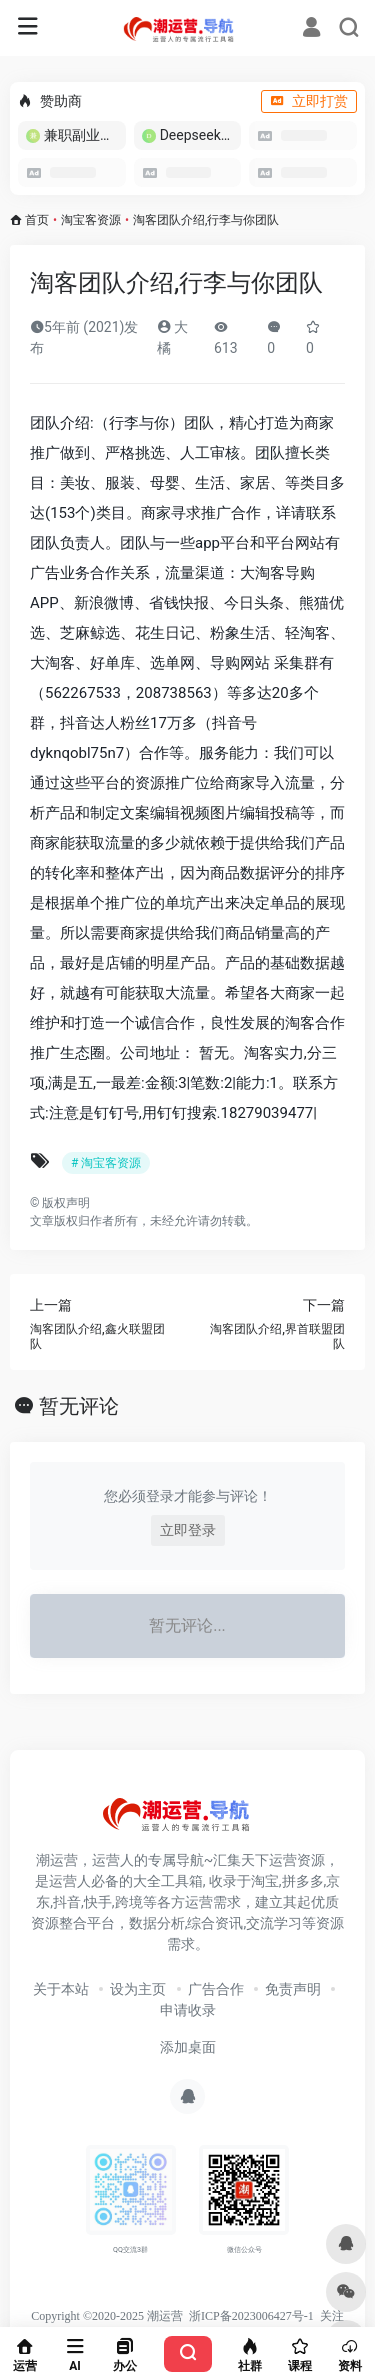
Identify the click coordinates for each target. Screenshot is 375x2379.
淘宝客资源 (91, 220)
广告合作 (216, 1989)
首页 (37, 220)
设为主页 (138, 1989)
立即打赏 (309, 101)
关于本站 (61, 1989)
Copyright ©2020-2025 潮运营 (107, 2316)
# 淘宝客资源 (106, 1163)
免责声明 (293, 1989)
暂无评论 (79, 1406)
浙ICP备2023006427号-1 (251, 2316)
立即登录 (188, 1530)
